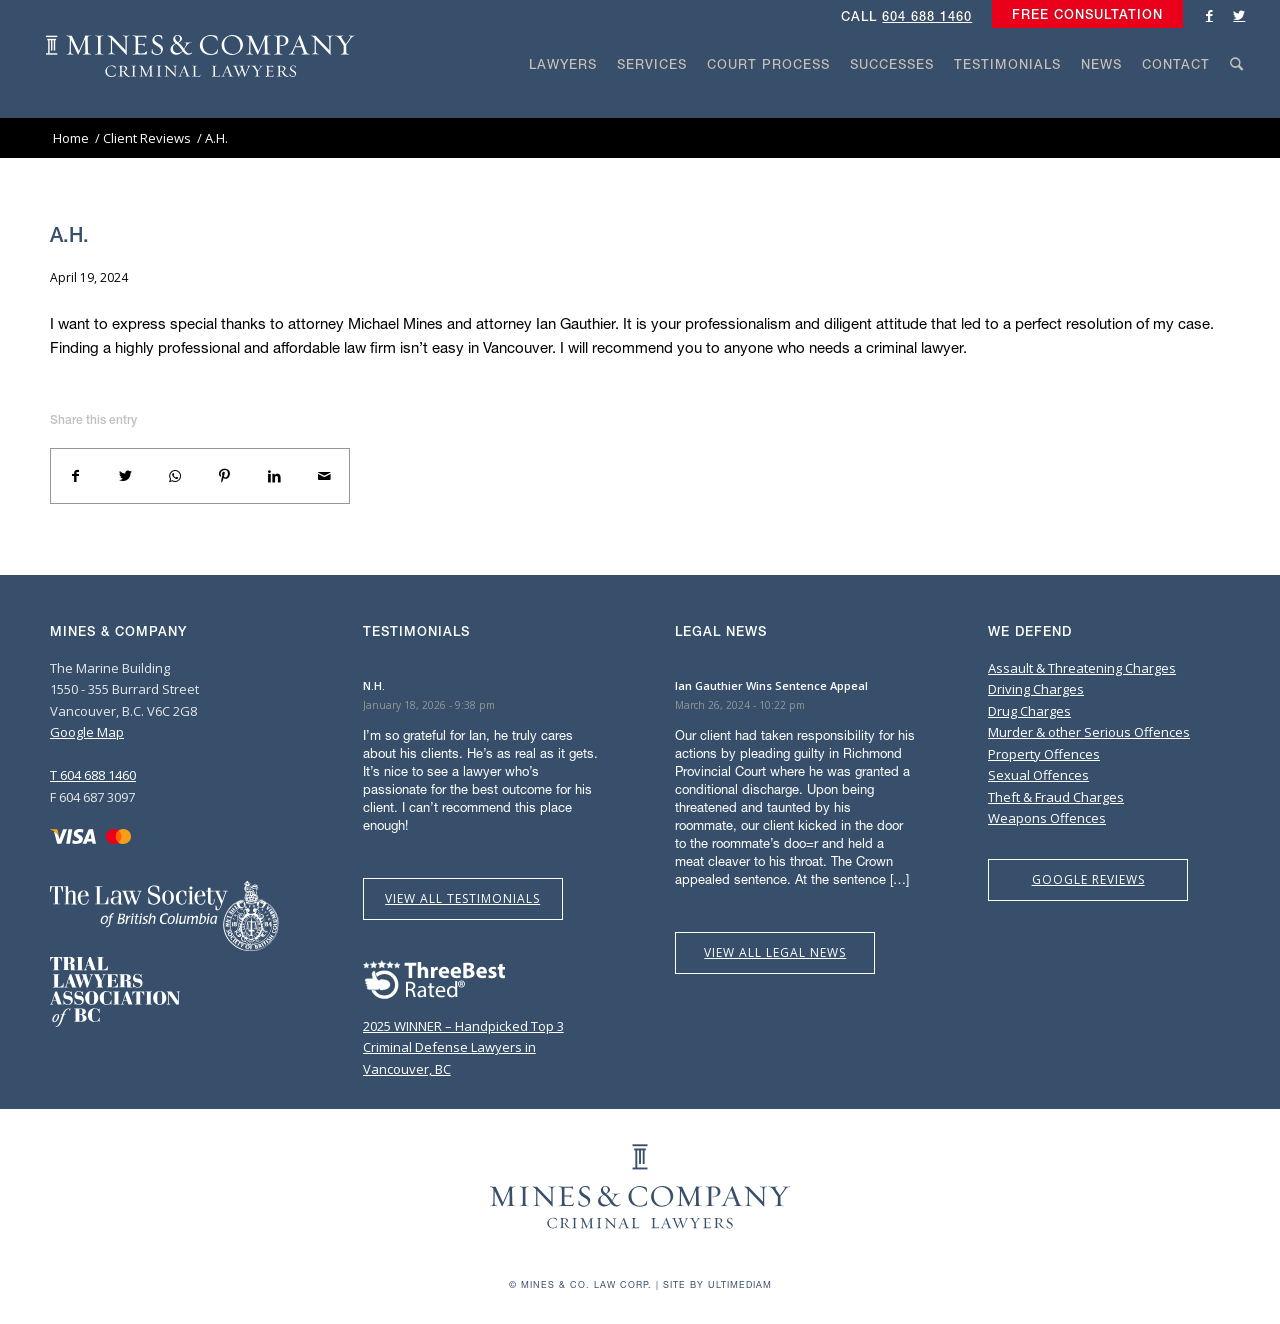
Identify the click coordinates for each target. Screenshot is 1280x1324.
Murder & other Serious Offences (1089, 732)
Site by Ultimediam (717, 1284)
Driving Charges (1036, 689)
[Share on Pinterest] (225, 476)
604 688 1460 (927, 16)
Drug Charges (1029, 711)
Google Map (87, 732)
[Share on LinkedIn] (275, 476)
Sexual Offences (1038, 775)
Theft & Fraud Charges (1056, 797)
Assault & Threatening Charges (1082, 668)
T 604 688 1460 (93, 775)
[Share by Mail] (324, 476)
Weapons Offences (1047, 818)
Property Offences (1044, 754)
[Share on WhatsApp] (175, 476)
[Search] (1237, 102)
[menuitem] (1082, 15)
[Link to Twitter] (1239, 15)
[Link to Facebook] (1209, 15)
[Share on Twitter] (126, 476)
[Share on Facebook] (76, 476)
